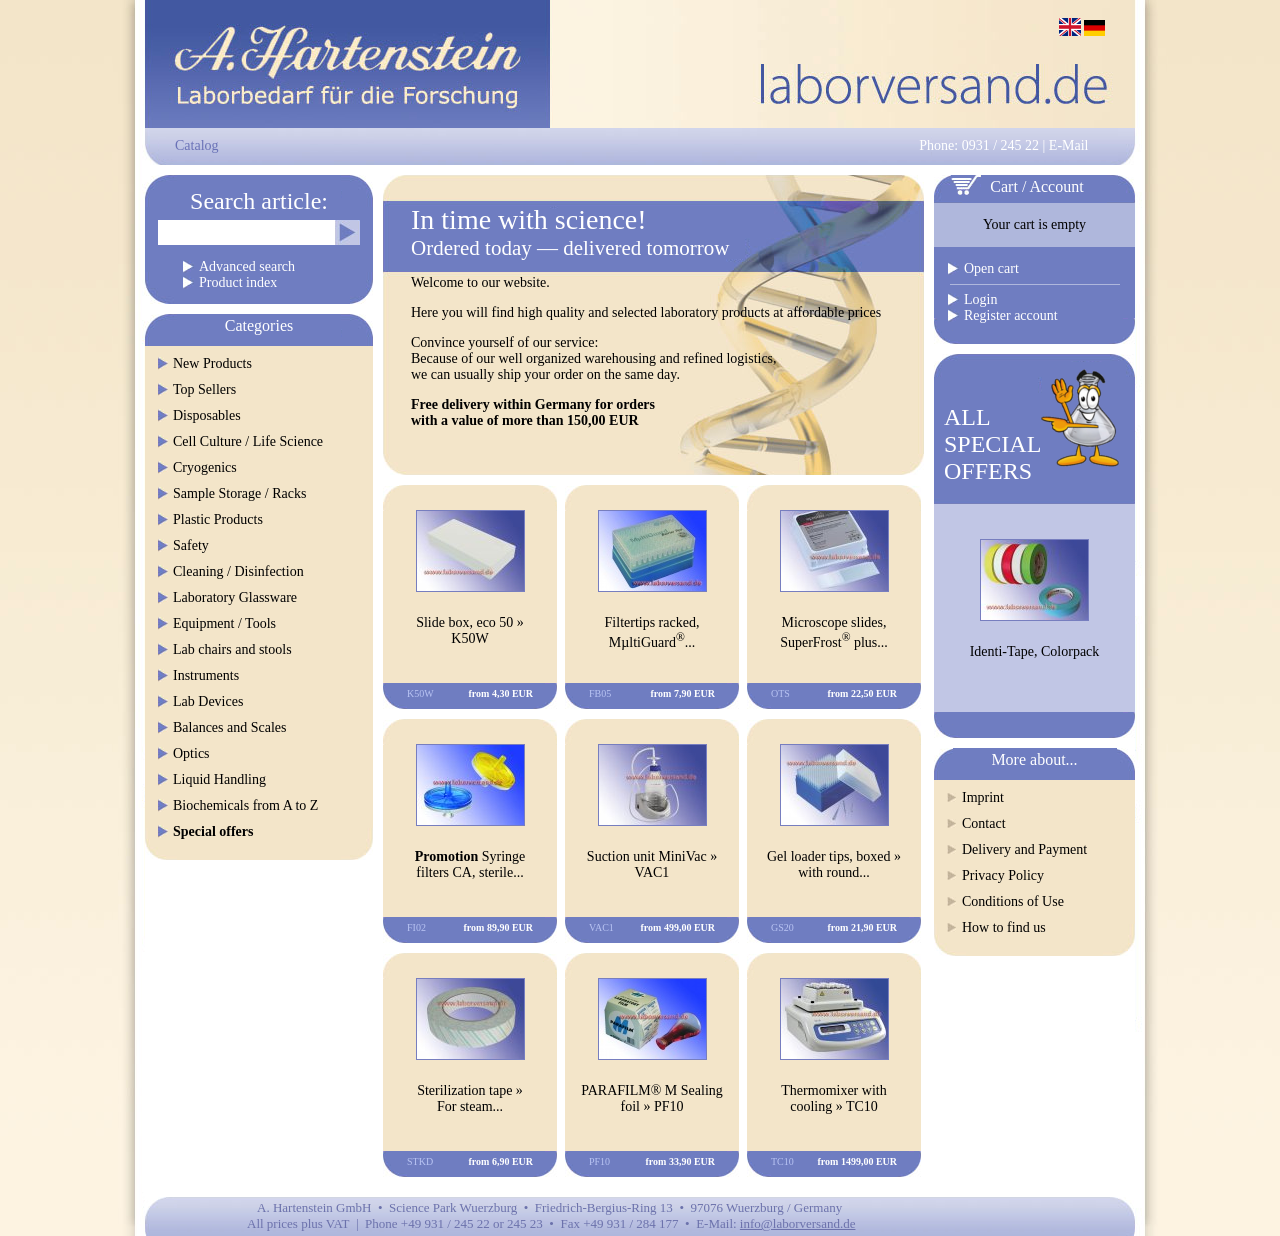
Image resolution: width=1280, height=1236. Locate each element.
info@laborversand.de (798, 1223)
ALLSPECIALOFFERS (992, 444)
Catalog (197, 145)
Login (980, 299)
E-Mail (1069, 145)
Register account (1011, 315)
